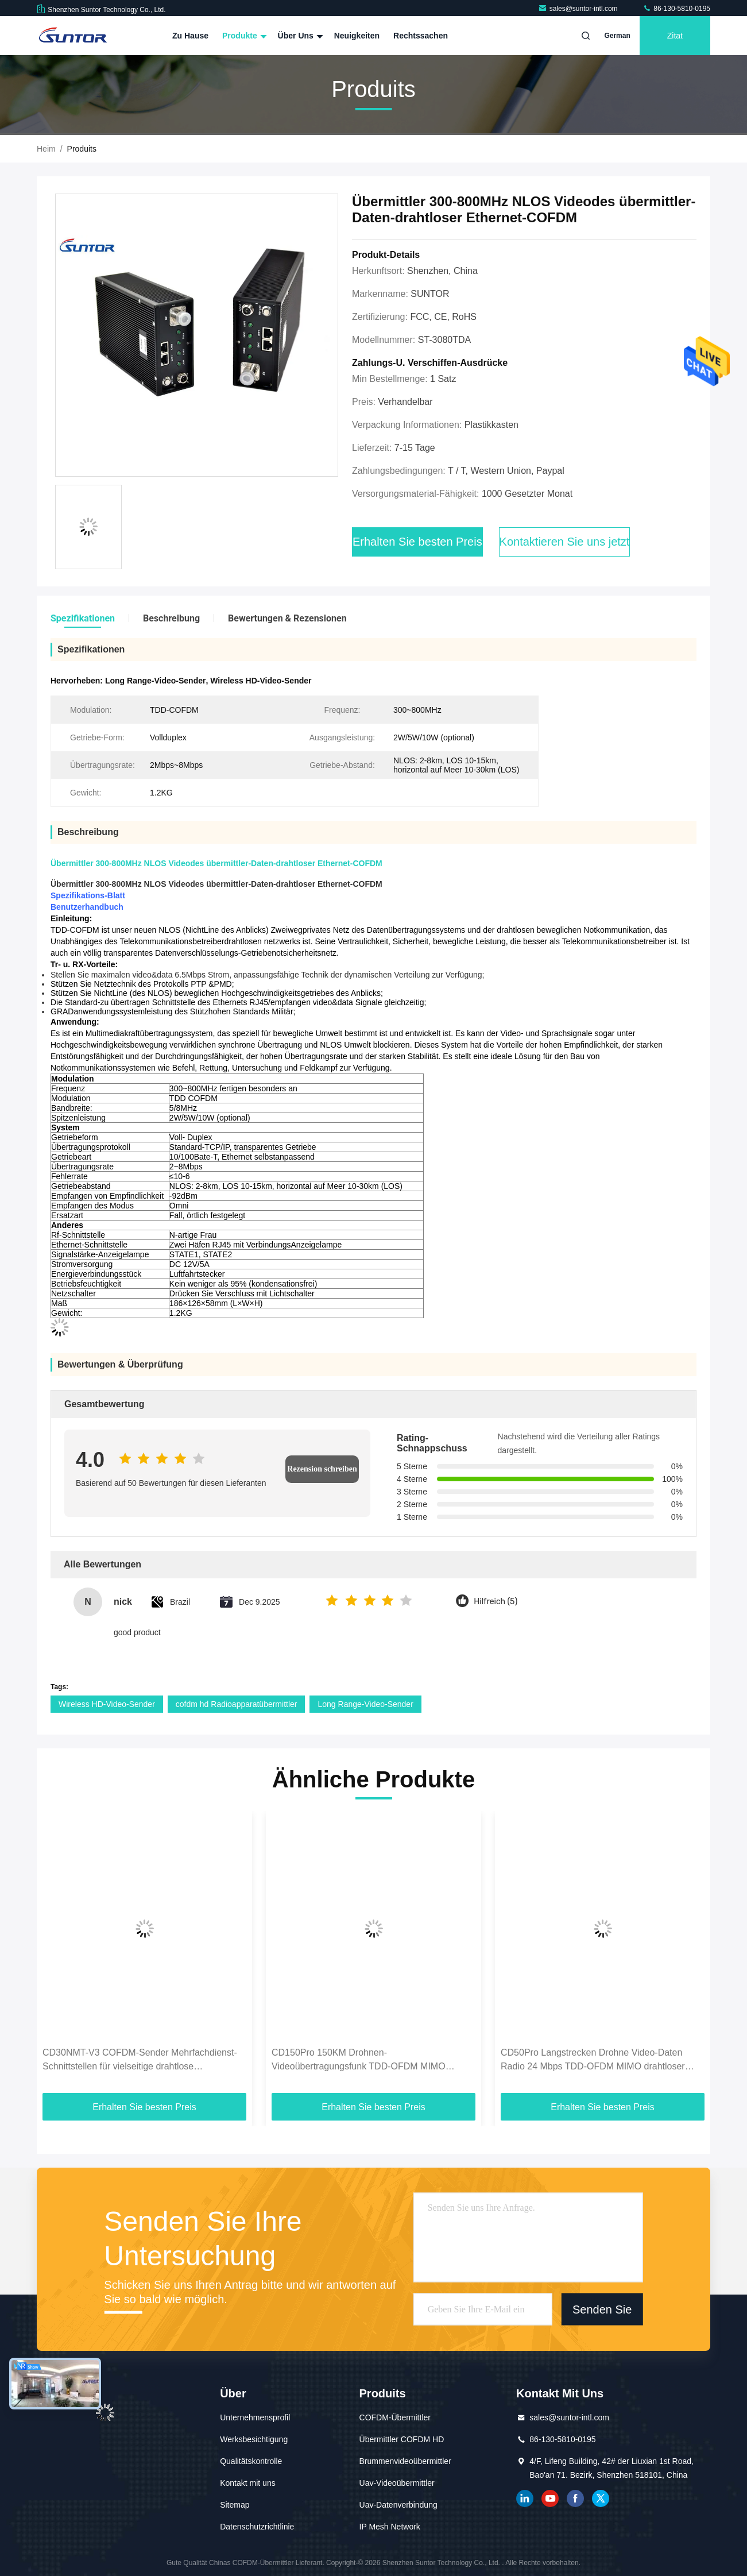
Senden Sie (602, 2309)
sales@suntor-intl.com (579, 9)
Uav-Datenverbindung (398, 2504)
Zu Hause (190, 35)
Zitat (675, 35)
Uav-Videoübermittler (397, 2483)
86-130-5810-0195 (676, 9)
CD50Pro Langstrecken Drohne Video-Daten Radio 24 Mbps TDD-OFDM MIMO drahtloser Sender (593, 2060)
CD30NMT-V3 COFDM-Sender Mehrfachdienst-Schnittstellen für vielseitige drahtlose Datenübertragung (139, 2060)
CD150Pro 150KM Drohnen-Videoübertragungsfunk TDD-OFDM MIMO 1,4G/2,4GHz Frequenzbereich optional (359, 2060)
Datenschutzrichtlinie (257, 2526)
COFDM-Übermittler (395, 2417)
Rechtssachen (420, 35)
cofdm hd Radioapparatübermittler (236, 1704)
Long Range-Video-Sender (365, 1704)
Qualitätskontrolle (251, 2461)
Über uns (299, 35)
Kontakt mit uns (248, 2483)
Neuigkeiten (357, 35)
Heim (46, 148)
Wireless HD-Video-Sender (107, 1704)
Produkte (243, 35)
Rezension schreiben (322, 1469)
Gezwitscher (600, 2498)
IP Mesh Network (389, 2526)
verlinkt (524, 2498)
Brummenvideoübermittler (405, 2461)
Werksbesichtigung (254, 2439)
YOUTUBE (550, 2498)
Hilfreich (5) (495, 1601)
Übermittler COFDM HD (401, 2439)
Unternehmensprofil (255, 2417)
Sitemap (234, 2504)
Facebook (575, 2498)
